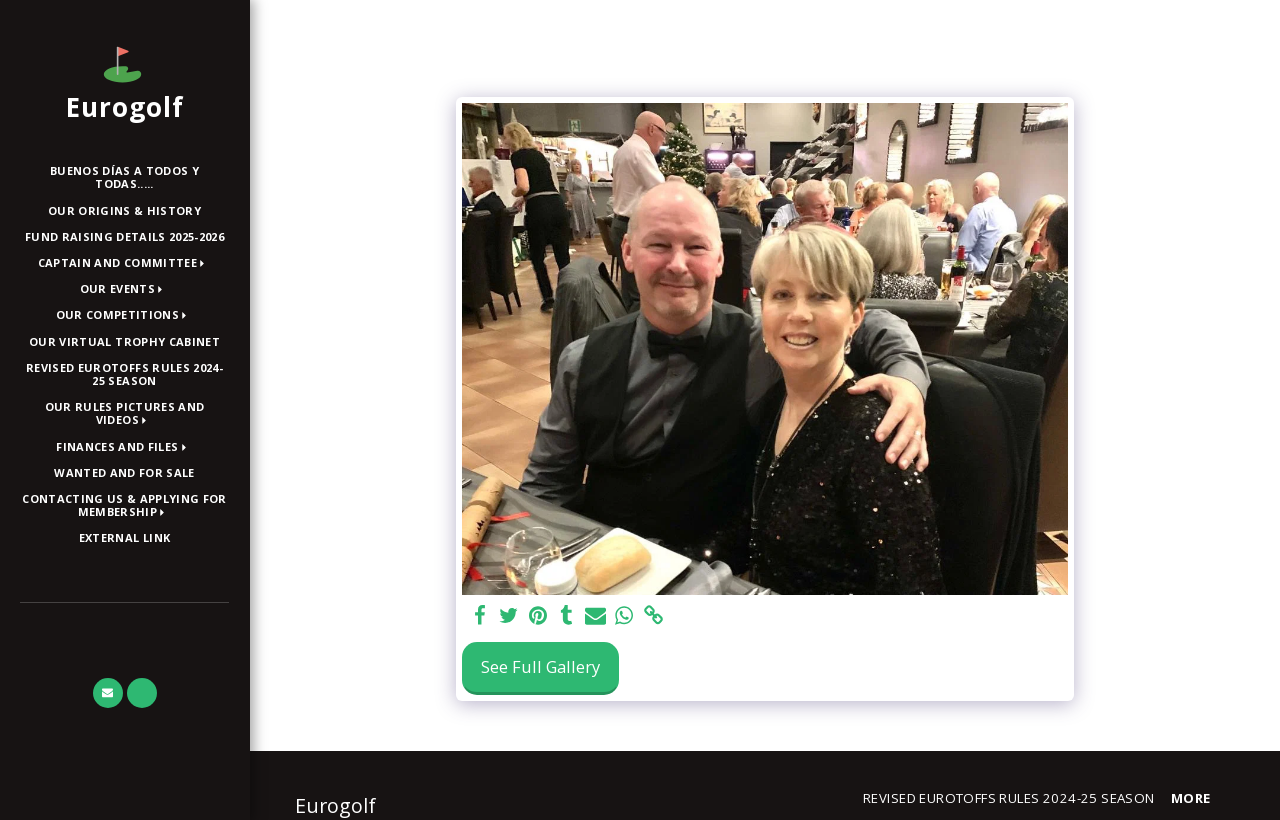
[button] (125, 263)
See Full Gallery (540, 666)
